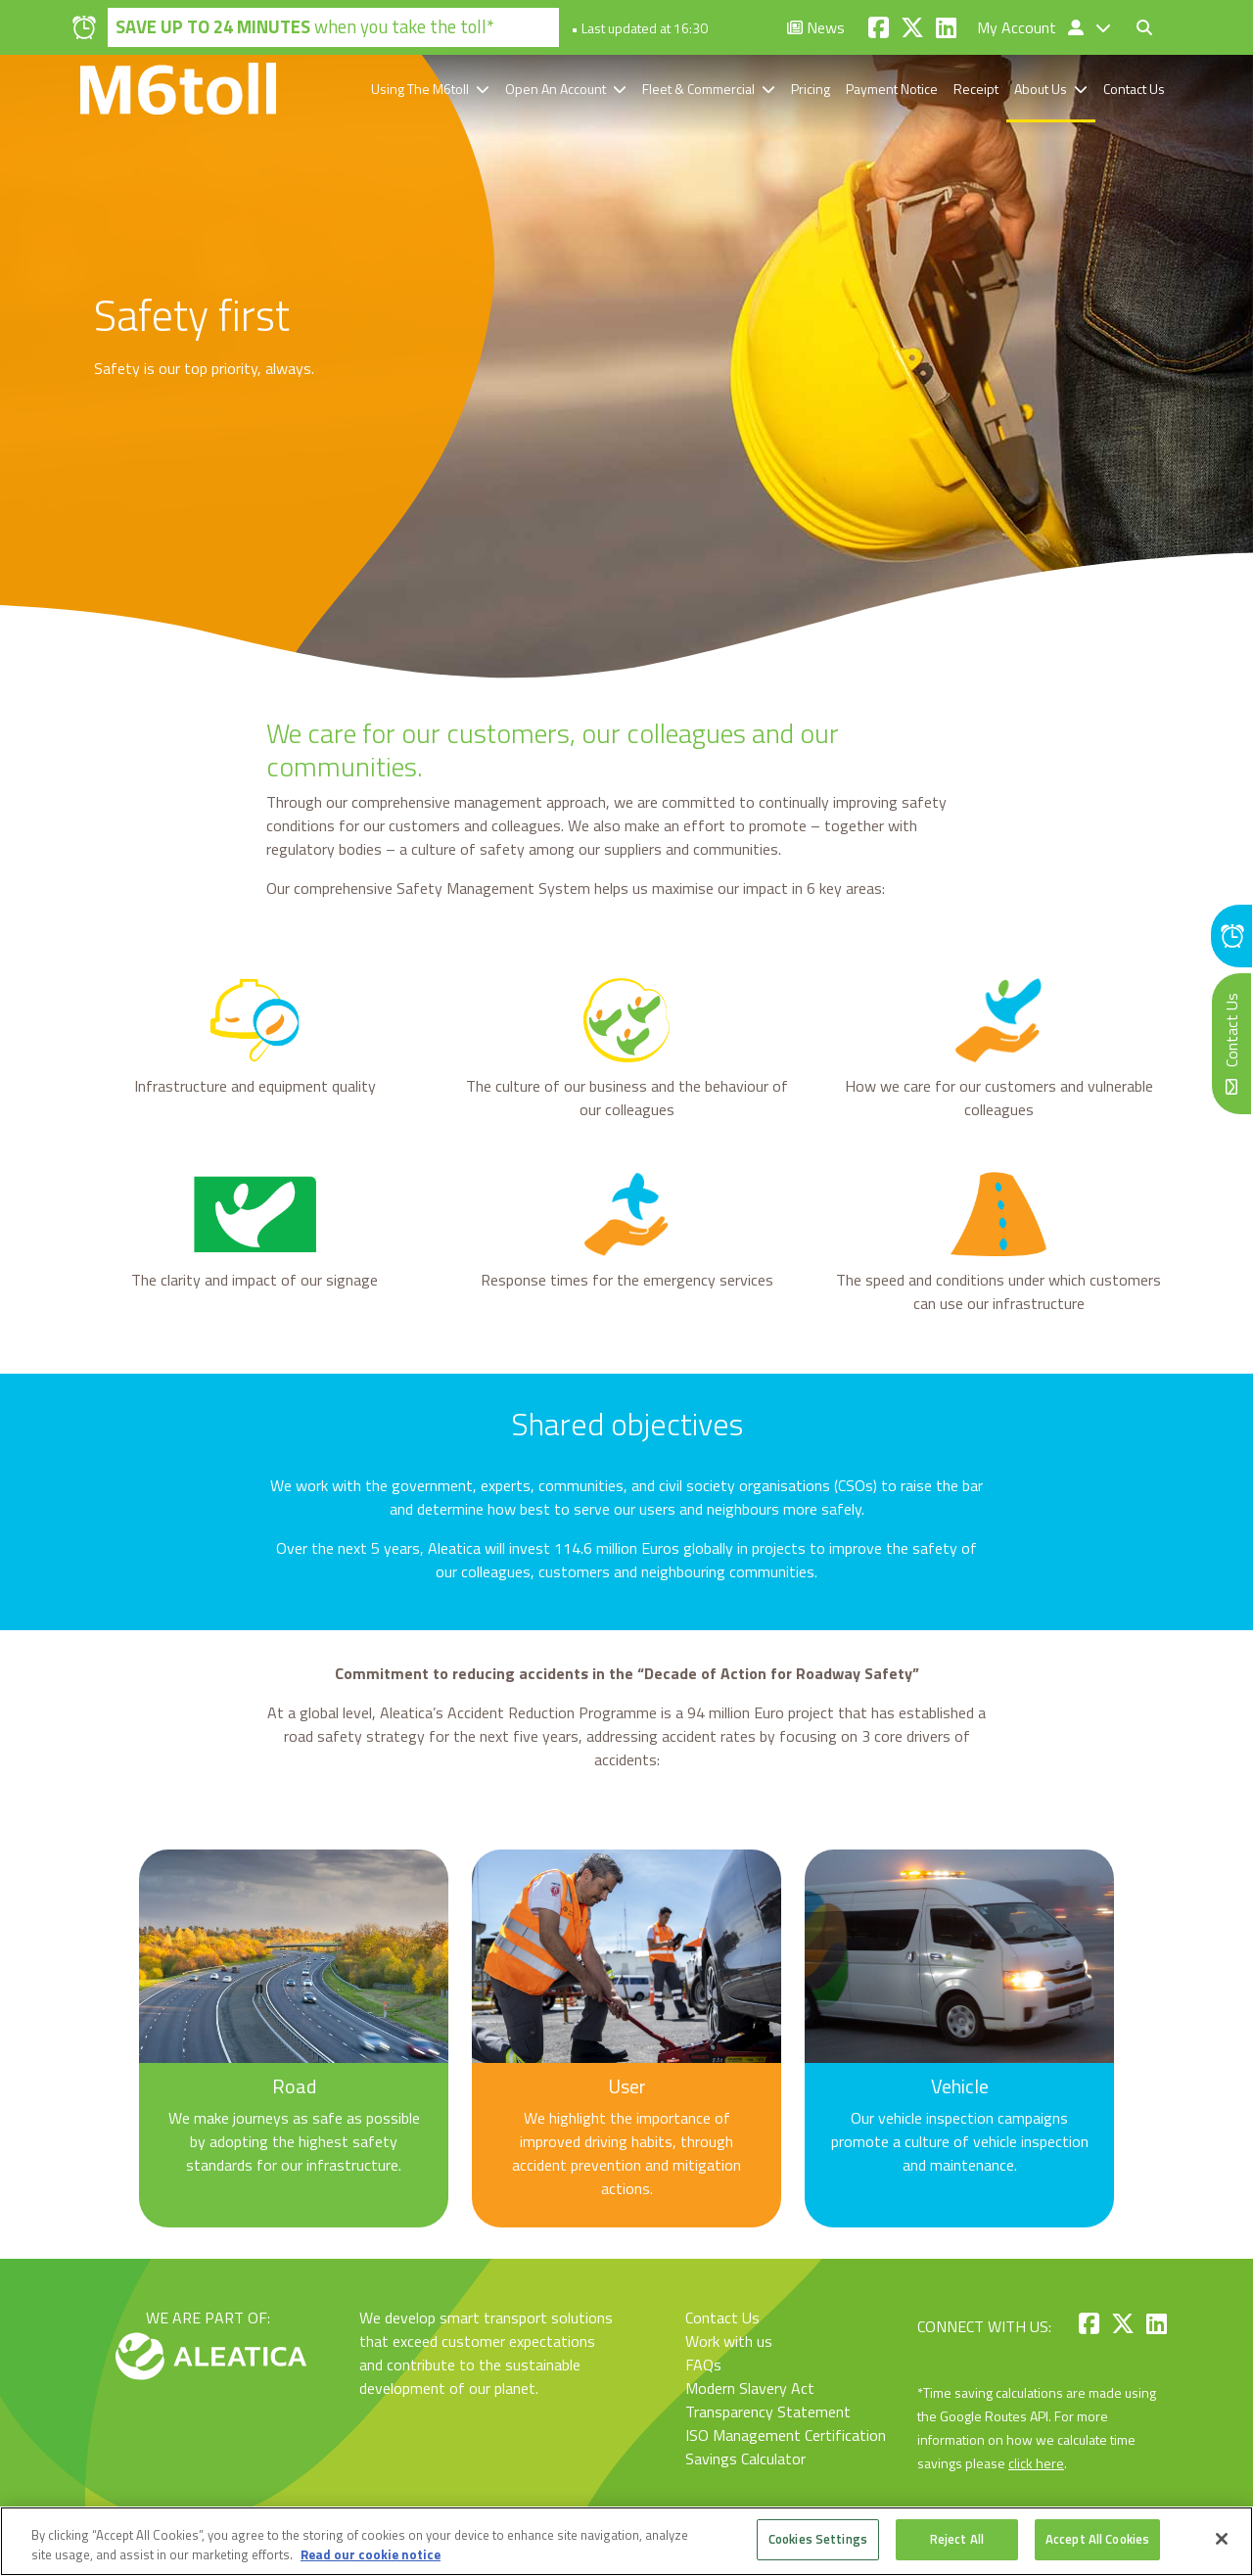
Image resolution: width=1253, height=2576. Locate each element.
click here (1036, 2463)
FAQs (703, 2364)
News (816, 27)
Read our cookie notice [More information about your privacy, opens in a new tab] (371, 2554)
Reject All (957, 2539)
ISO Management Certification (785, 2435)
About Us (1040, 88)
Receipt (975, 88)
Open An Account (555, 88)
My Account (1032, 27)
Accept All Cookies (1097, 2539)
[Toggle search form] (1144, 27)
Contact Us (1134, 88)
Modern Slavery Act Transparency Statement (768, 2399)
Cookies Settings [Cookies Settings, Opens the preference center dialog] (817, 2539)
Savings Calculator (745, 2458)
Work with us (728, 2341)
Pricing (810, 88)
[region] (626, 2541)
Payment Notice (892, 88)
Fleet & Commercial (698, 88)
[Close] (1221, 2538)
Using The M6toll (420, 88)
